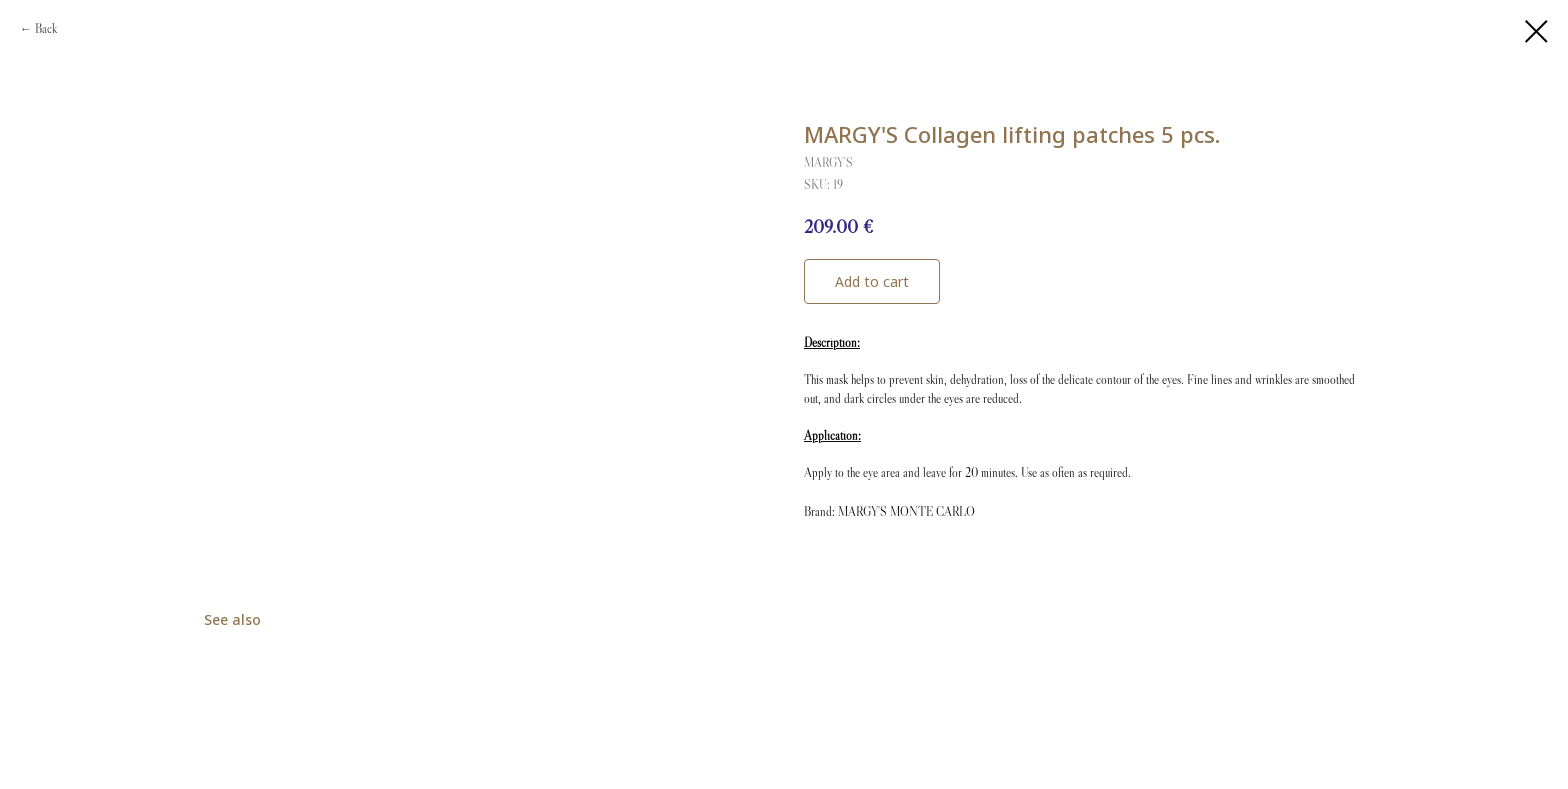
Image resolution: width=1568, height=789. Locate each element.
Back (46, 28)
